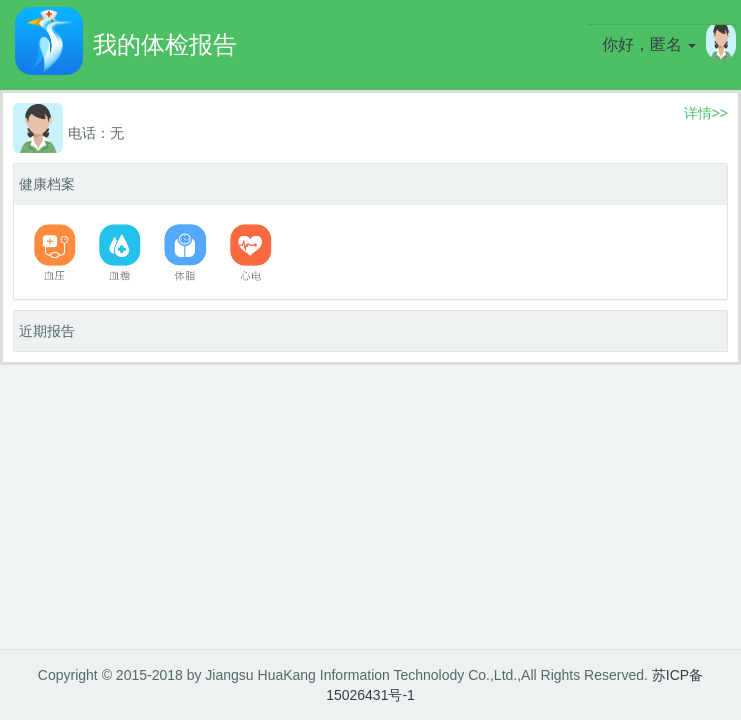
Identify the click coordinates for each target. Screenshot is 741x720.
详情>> (706, 113)
